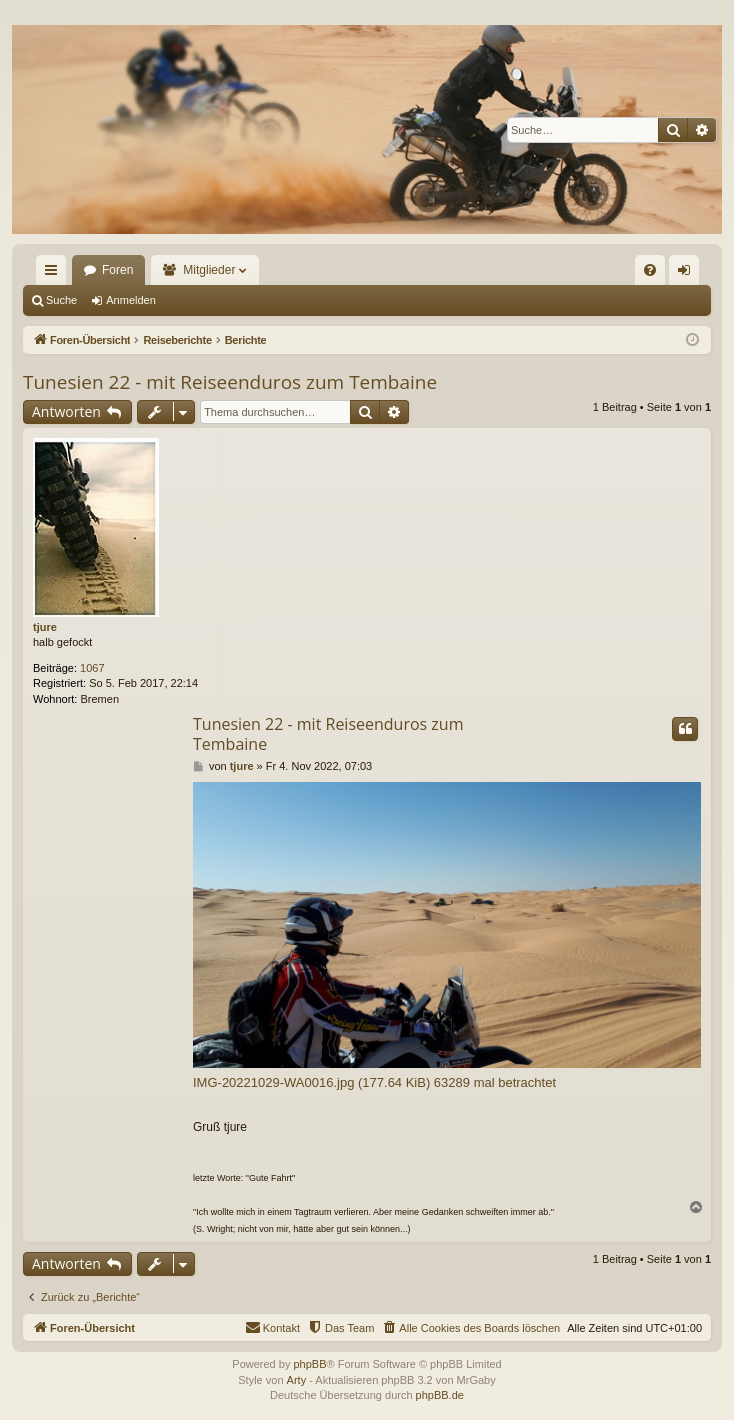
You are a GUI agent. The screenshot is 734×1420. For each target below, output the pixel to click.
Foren (117, 270)
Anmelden (131, 300)
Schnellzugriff (55, 274)
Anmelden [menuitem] (688, 274)
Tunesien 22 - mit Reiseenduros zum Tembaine (230, 382)
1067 (92, 668)
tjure (45, 627)
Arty (297, 1380)
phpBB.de (440, 1395)
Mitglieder (209, 270)
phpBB (309, 1364)
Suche (61, 300)
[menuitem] (650, 270)
